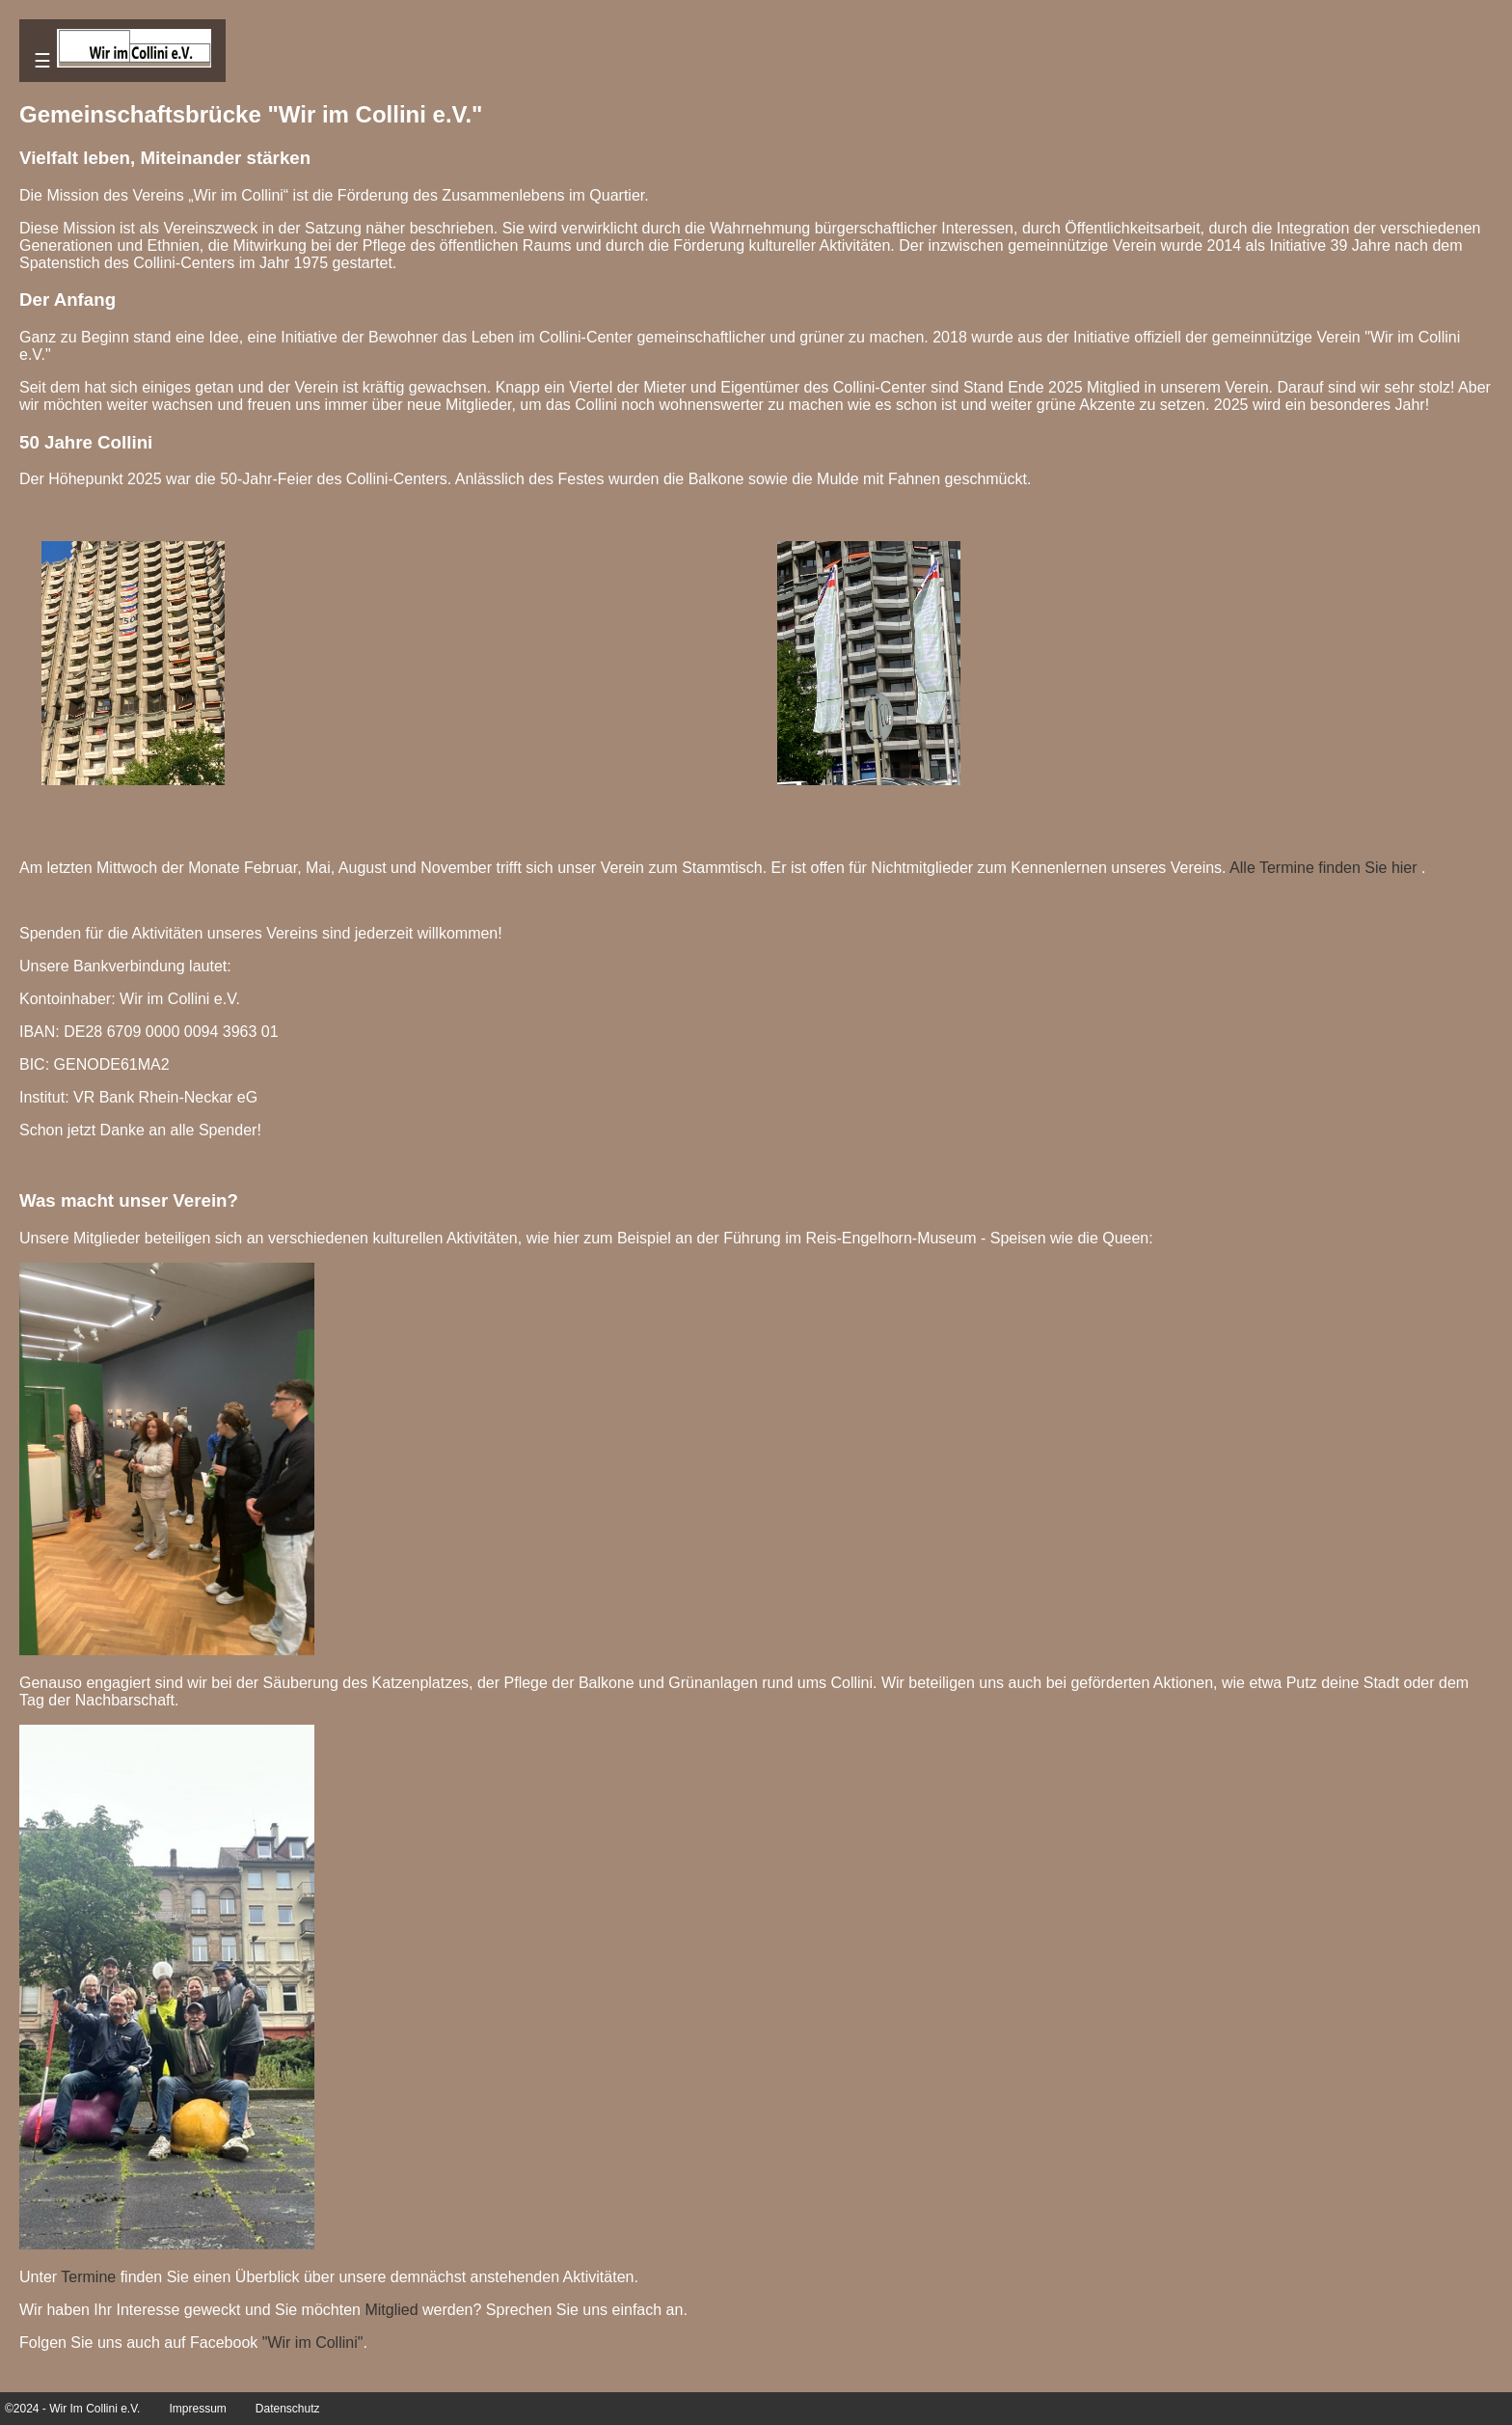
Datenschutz (288, 2408)
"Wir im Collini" (313, 2342)
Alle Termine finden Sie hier (1323, 867)
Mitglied (391, 2310)
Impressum (197, 2408)
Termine (88, 2277)
